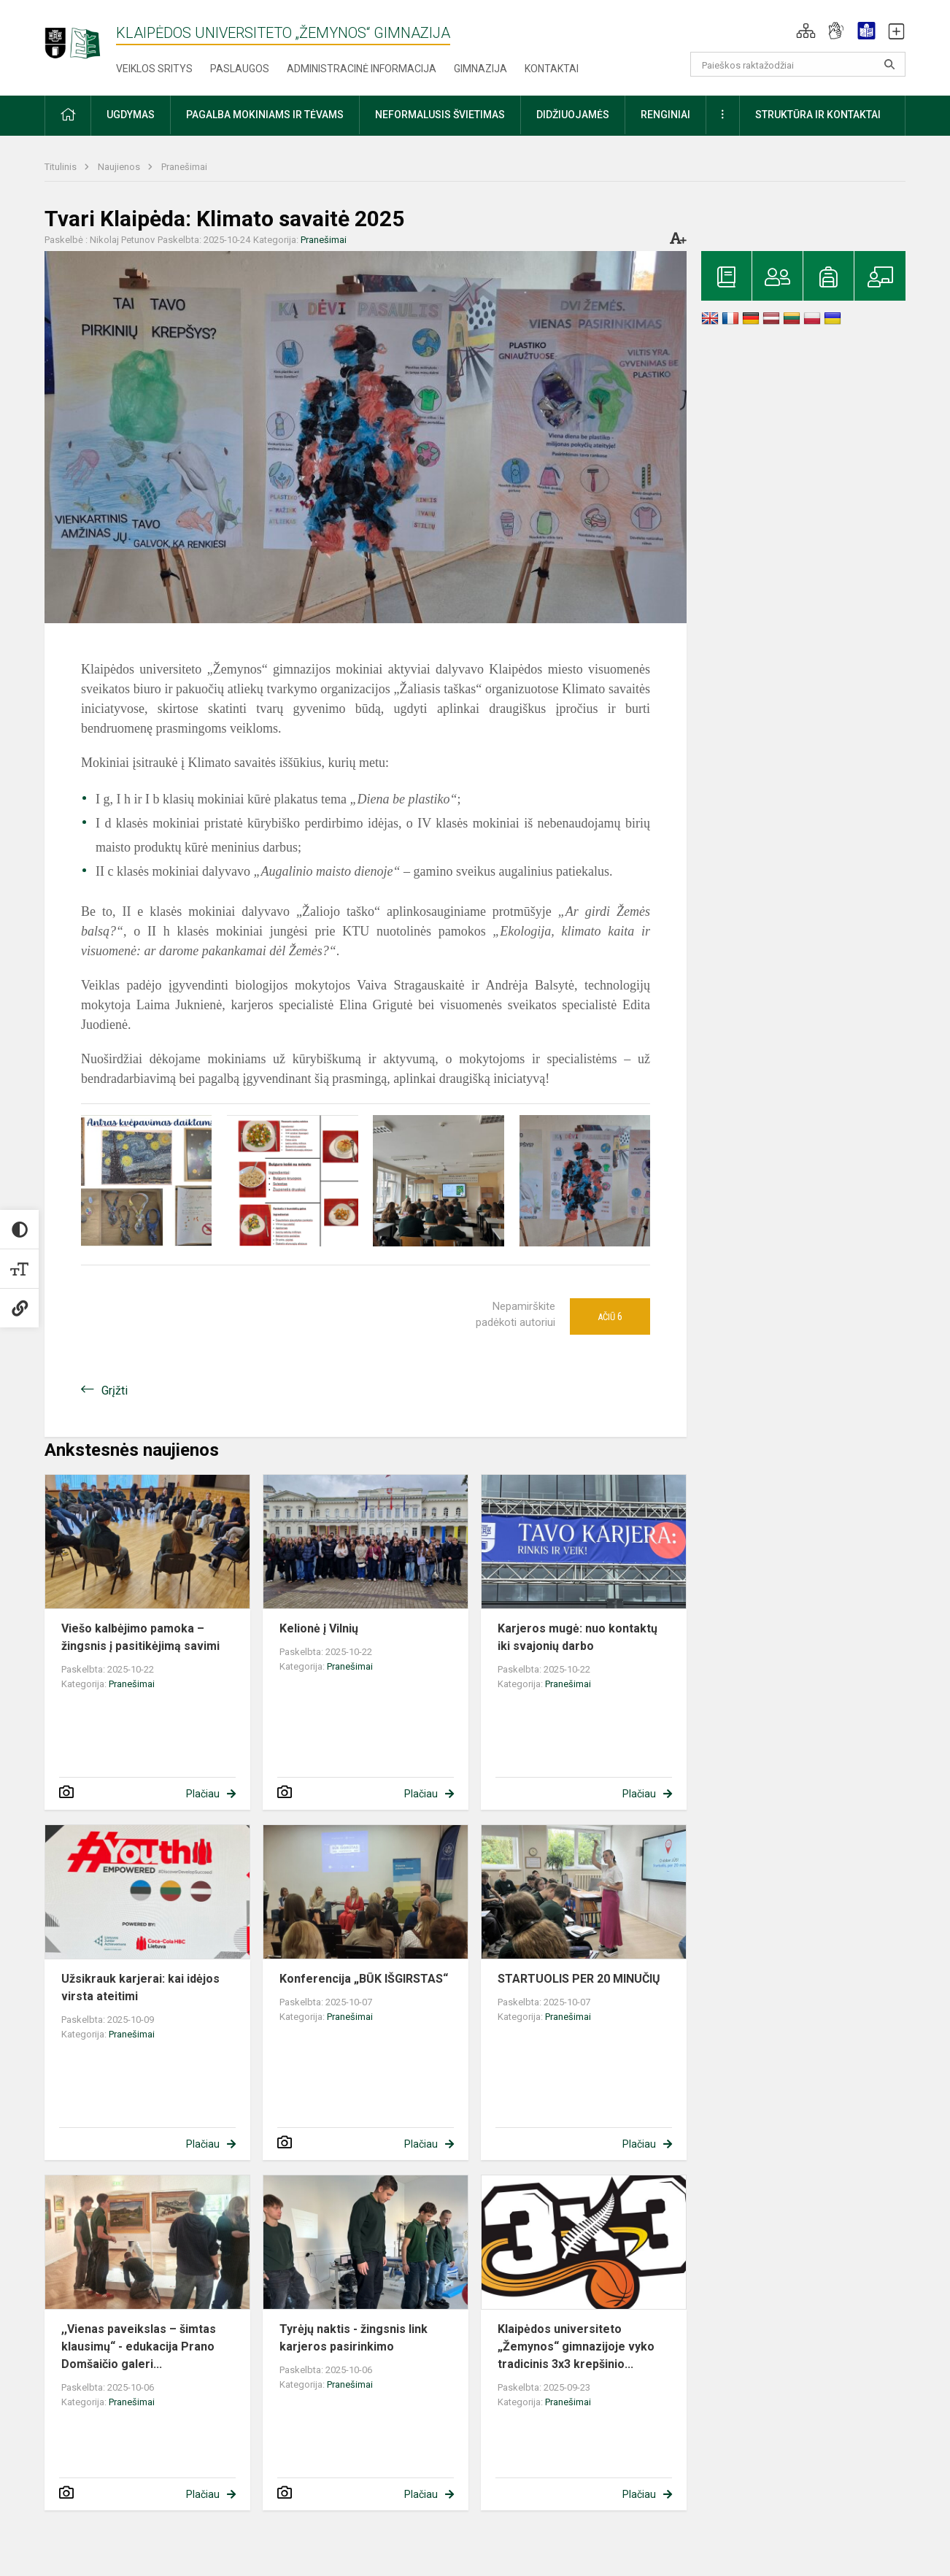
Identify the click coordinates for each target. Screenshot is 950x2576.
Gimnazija (480, 68)
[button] (806, 30)
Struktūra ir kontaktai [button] (818, 114)
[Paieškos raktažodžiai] (797, 64)
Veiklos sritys (154, 68)
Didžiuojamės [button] (572, 114)
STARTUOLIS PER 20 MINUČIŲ (579, 1979)
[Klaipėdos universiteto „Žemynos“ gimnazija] (80, 36)
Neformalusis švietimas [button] (440, 114)
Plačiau (203, 1794)
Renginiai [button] (665, 114)
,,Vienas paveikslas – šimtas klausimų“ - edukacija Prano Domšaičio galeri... (138, 2346)
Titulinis (62, 166)
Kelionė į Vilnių (318, 1628)
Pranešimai (184, 166)
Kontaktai (552, 68)
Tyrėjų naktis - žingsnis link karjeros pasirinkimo (353, 2337)
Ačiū (610, 1316)
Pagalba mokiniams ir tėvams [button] (265, 114)
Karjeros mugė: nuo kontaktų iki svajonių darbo (577, 1637)
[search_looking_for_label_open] (889, 64)
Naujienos (120, 166)
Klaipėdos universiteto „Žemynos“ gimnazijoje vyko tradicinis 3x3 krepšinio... (576, 2346)
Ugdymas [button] (131, 114)
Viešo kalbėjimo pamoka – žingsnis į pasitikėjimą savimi (140, 1637)
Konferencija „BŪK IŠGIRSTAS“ (363, 1979)
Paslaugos (239, 68)
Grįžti (114, 1390)
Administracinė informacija (361, 68)
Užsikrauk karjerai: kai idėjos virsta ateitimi (140, 1987)
